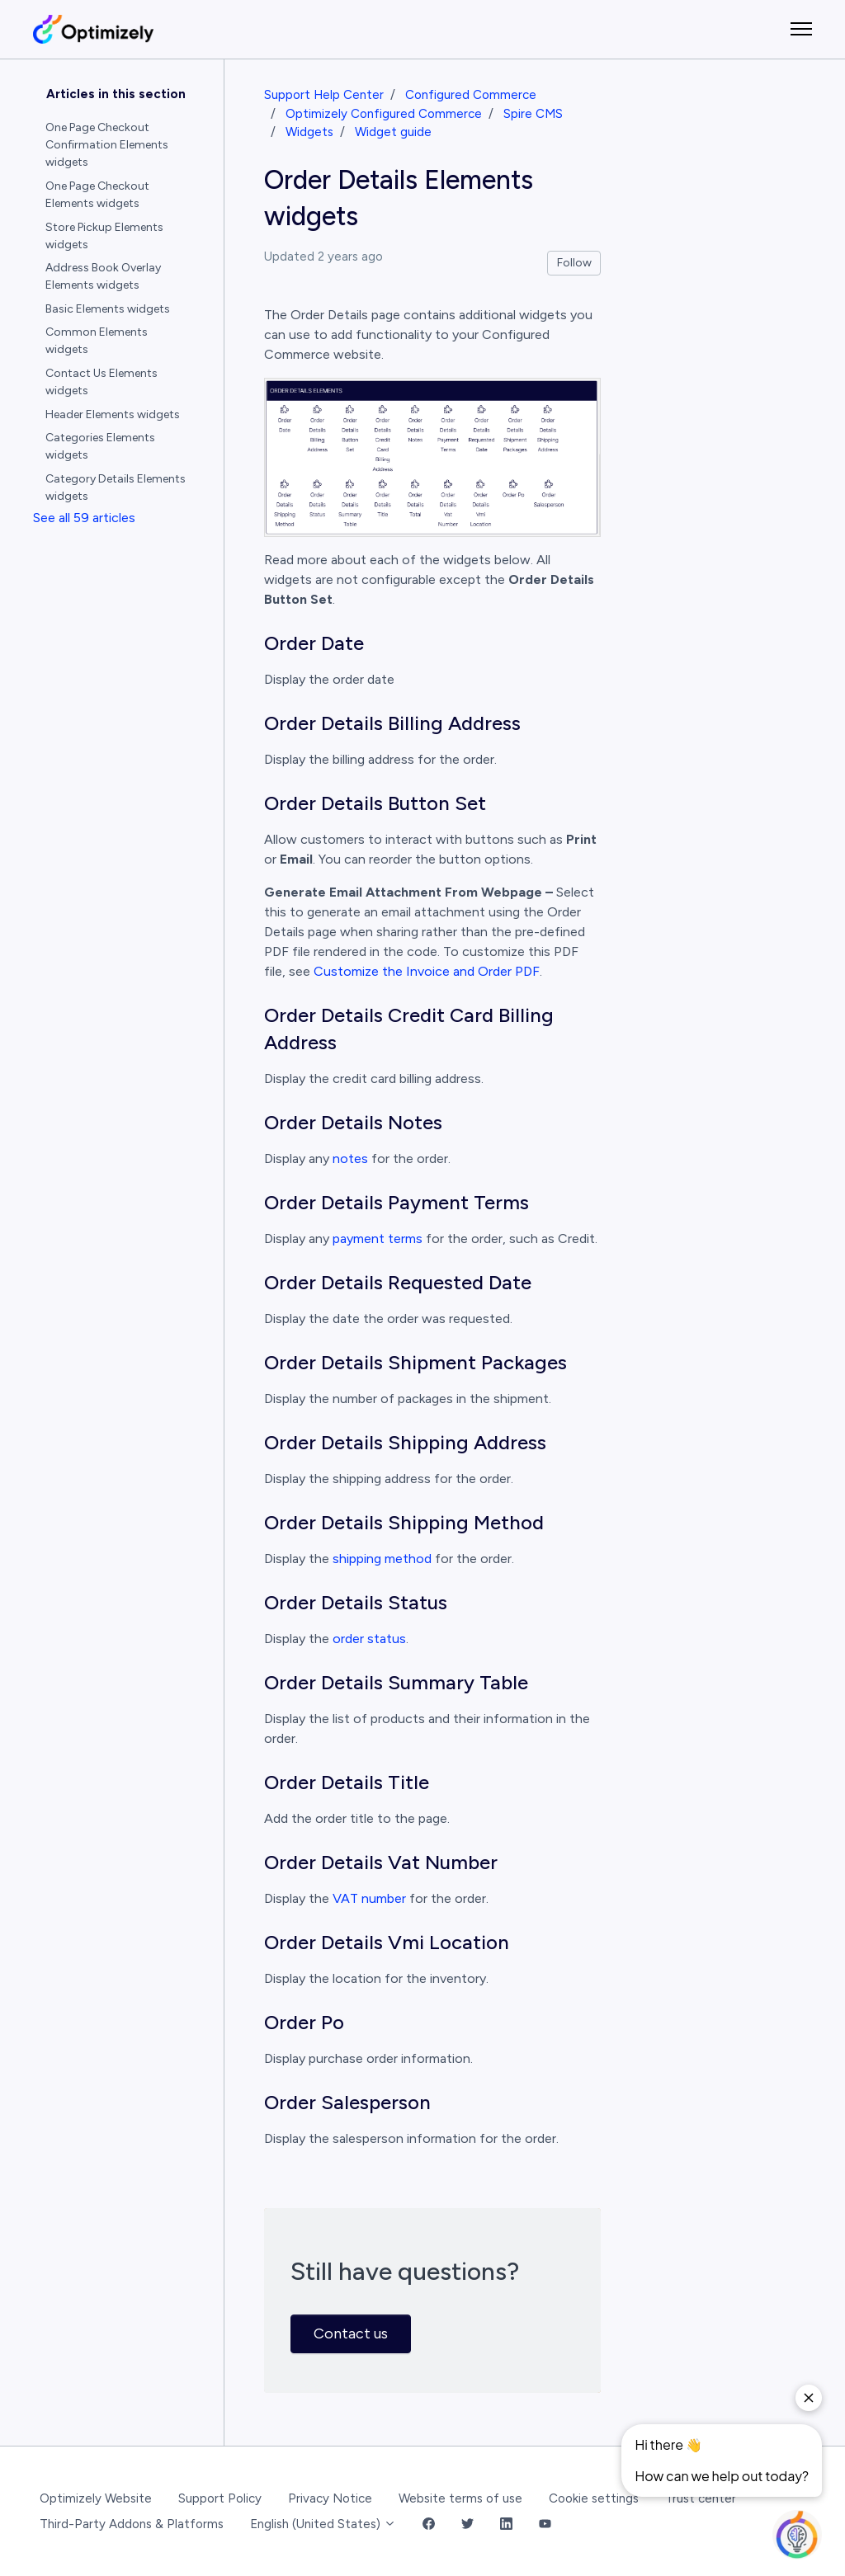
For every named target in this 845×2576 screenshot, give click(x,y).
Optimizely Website (96, 2498)
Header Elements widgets (112, 414)
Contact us (351, 2333)
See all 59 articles (84, 517)
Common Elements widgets (96, 340)
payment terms (377, 1238)
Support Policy (220, 2498)
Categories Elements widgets (100, 446)
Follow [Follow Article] (574, 263)
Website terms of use (460, 2498)
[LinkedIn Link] (506, 2524)
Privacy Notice (330, 2498)
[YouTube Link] (545, 2524)
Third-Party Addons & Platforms (132, 2524)
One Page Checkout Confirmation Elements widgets (106, 144)
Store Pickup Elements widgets (104, 236)
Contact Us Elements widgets (101, 382)
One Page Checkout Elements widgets (97, 194)
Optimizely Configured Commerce (384, 113)
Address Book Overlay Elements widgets (103, 276)
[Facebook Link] (428, 2524)
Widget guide (393, 132)
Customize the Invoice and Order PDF (427, 971)
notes (350, 1158)
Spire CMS (533, 113)
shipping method (382, 1558)
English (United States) (323, 2524)
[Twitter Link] (467, 2524)
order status (369, 1638)
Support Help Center (324, 94)
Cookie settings (594, 2498)
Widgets (309, 132)
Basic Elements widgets (107, 309)
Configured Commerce (470, 94)
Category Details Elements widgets (115, 487)
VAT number (369, 1898)
